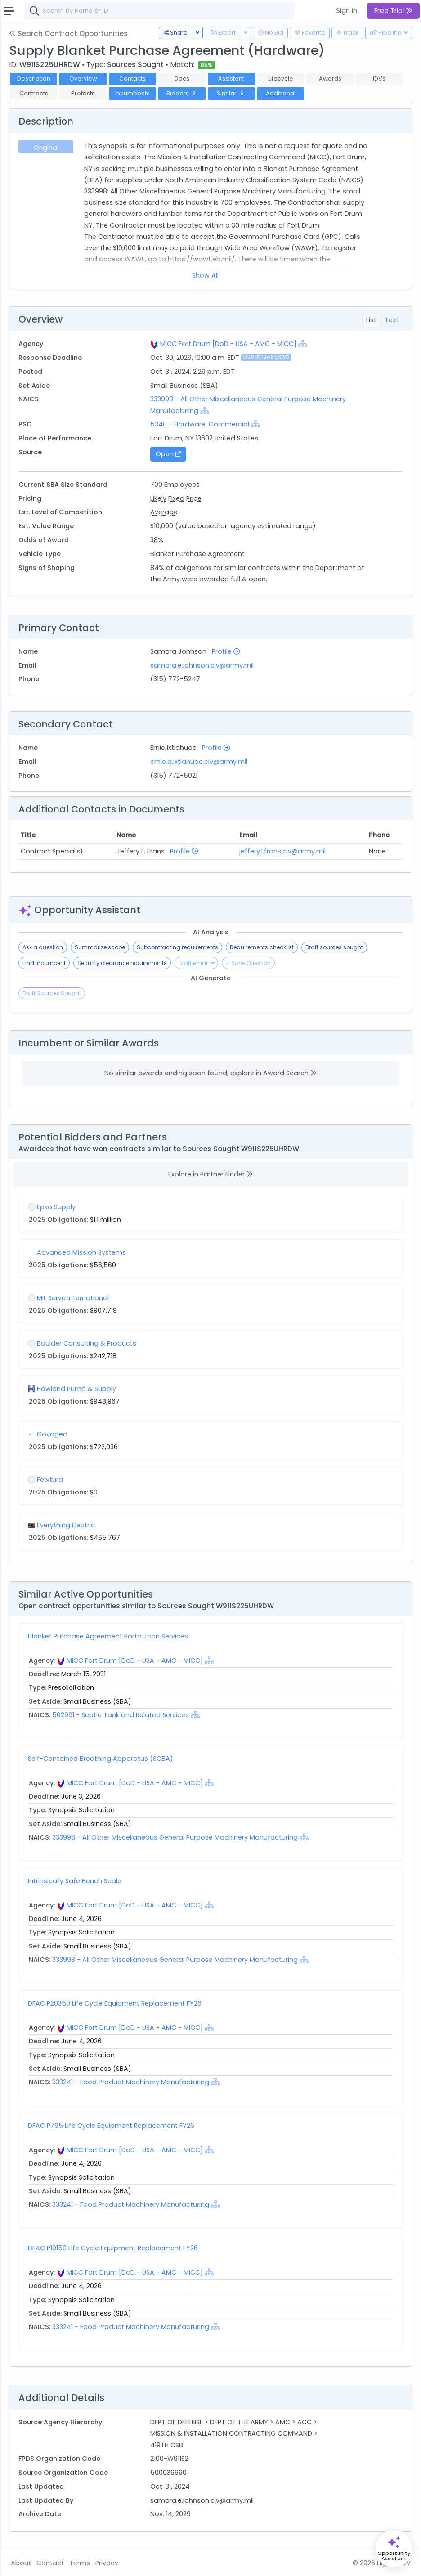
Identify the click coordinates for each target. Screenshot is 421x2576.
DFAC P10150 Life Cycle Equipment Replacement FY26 (113, 2248)
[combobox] (160, 10)
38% (156, 539)
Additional (281, 93)
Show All (205, 275)
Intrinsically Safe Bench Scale (74, 1880)
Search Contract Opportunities (68, 33)
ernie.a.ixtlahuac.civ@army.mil (198, 761)
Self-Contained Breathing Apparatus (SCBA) (100, 1758)
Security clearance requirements (122, 963)
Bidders (181, 93)
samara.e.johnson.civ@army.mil (202, 665)
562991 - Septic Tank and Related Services (121, 1714)
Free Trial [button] (393, 10)
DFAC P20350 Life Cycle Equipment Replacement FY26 (115, 2003)
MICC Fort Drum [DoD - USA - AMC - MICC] (228, 343)
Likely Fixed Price (176, 498)
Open (168, 453)
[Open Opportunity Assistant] (394, 2548)
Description (33, 78)
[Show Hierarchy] (302, 343)
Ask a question (42, 947)
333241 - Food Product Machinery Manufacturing (131, 2082)
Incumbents (132, 93)
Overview (83, 78)
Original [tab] (46, 147)
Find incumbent (44, 963)
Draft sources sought (334, 947)
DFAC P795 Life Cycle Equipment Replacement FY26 (111, 2125)
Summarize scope (100, 947)
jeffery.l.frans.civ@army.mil (282, 851)
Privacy (106, 2562)
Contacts (132, 78)
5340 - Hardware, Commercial (199, 424)
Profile (226, 651)
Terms (79, 2562)
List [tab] (371, 319)
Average (164, 511)
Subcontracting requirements (177, 947)
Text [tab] (392, 319)
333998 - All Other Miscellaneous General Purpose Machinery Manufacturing (176, 1837)
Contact (50, 2562)
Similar (231, 93)
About (21, 2562)
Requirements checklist (262, 947)
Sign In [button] (346, 10)
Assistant (231, 78)
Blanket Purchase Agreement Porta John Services (108, 1636)
